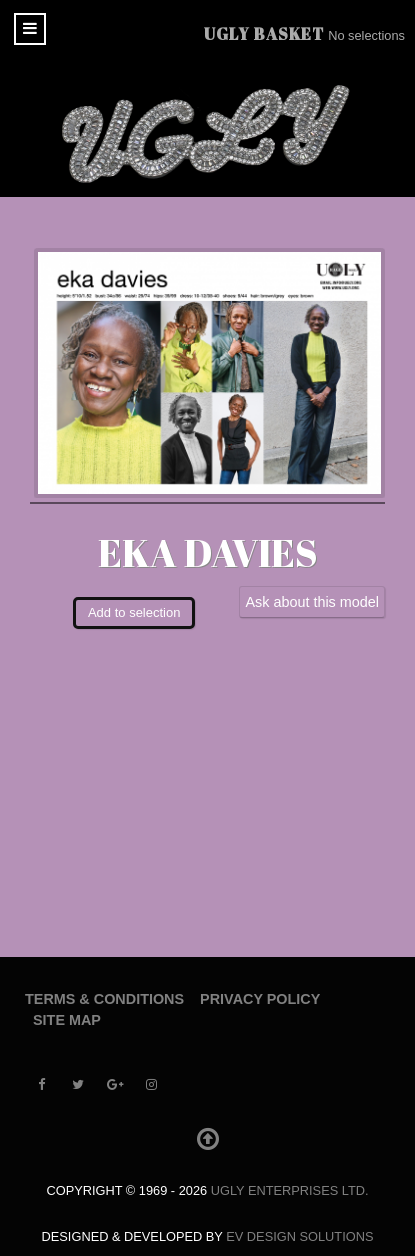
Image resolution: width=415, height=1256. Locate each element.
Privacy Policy (260, 999)
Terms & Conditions (104, 999)
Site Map (67, 1020)
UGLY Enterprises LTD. (290, 1190)
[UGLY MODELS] (207, 134)
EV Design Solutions (299, 1236)
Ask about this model (312, 602)
